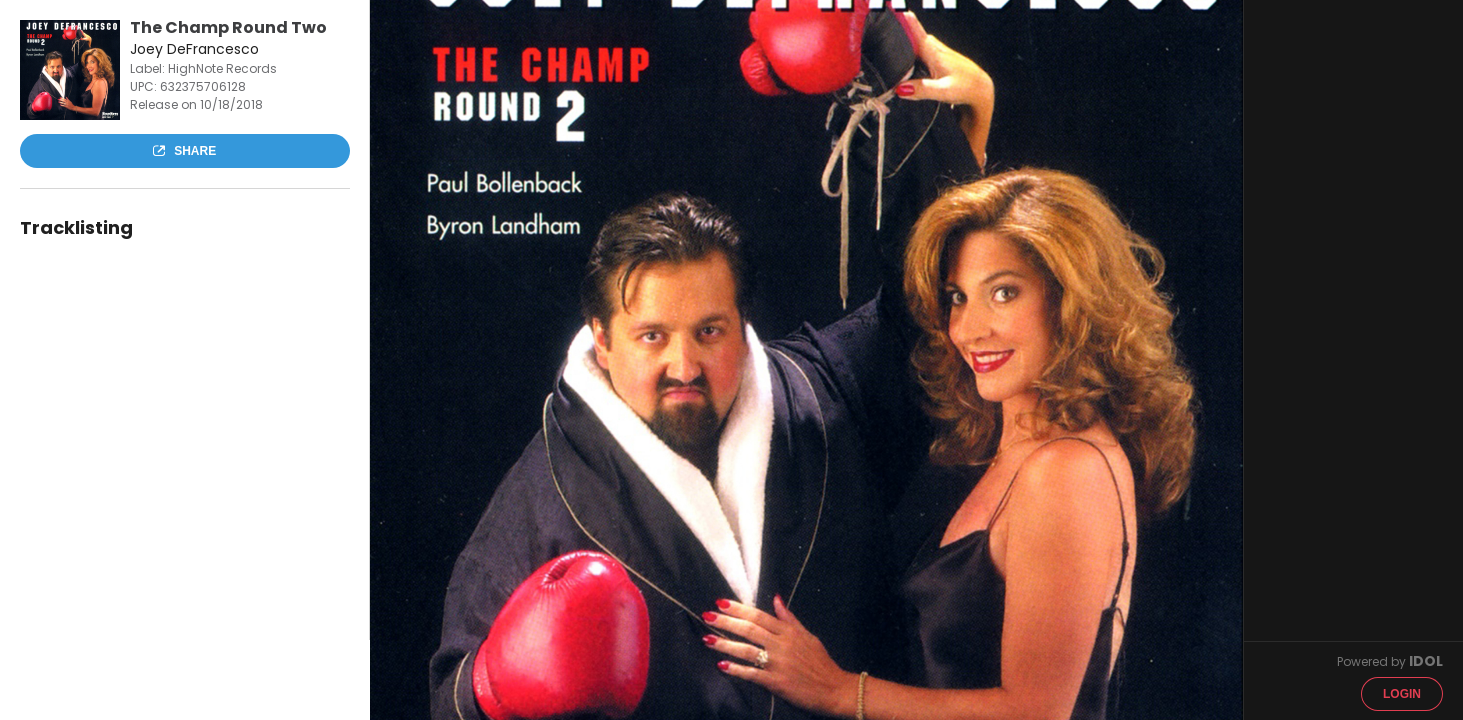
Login (1402, 694)
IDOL (1426, 661)
